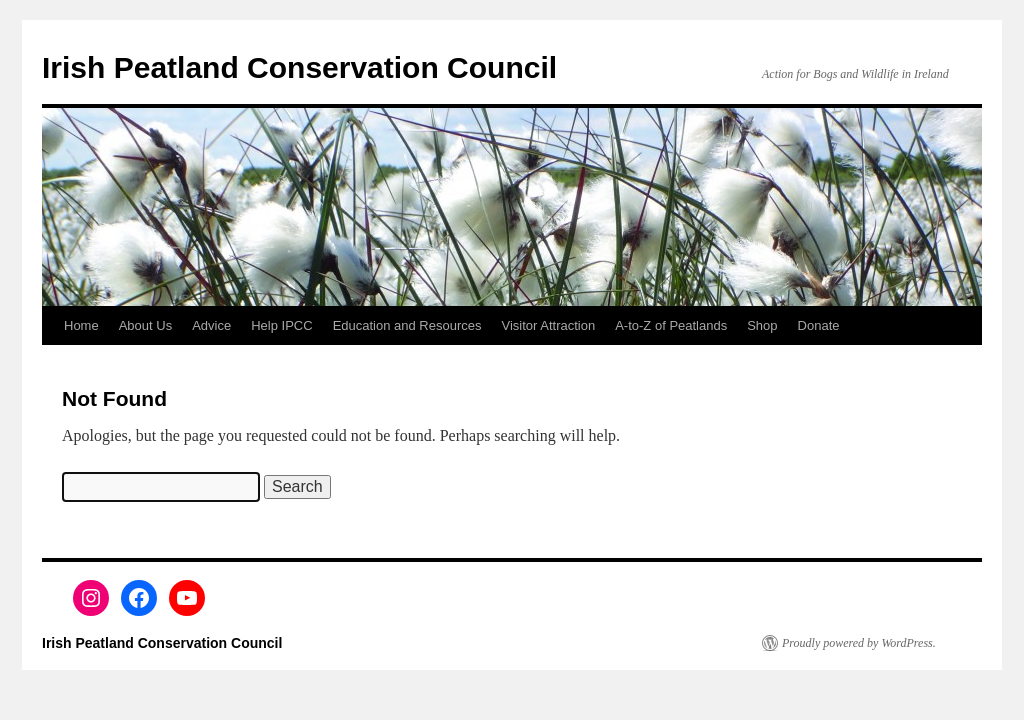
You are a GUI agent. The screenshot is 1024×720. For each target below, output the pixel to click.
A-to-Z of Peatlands (671, 325)
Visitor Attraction (549, 325)
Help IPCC (281, 325)
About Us (145, 325)
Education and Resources (407, 325)
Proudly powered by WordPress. (859, 643)
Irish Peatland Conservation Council (299, 67)
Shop (762, 325)
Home (81, 325)
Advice (211, 325)
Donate (819, 325)
